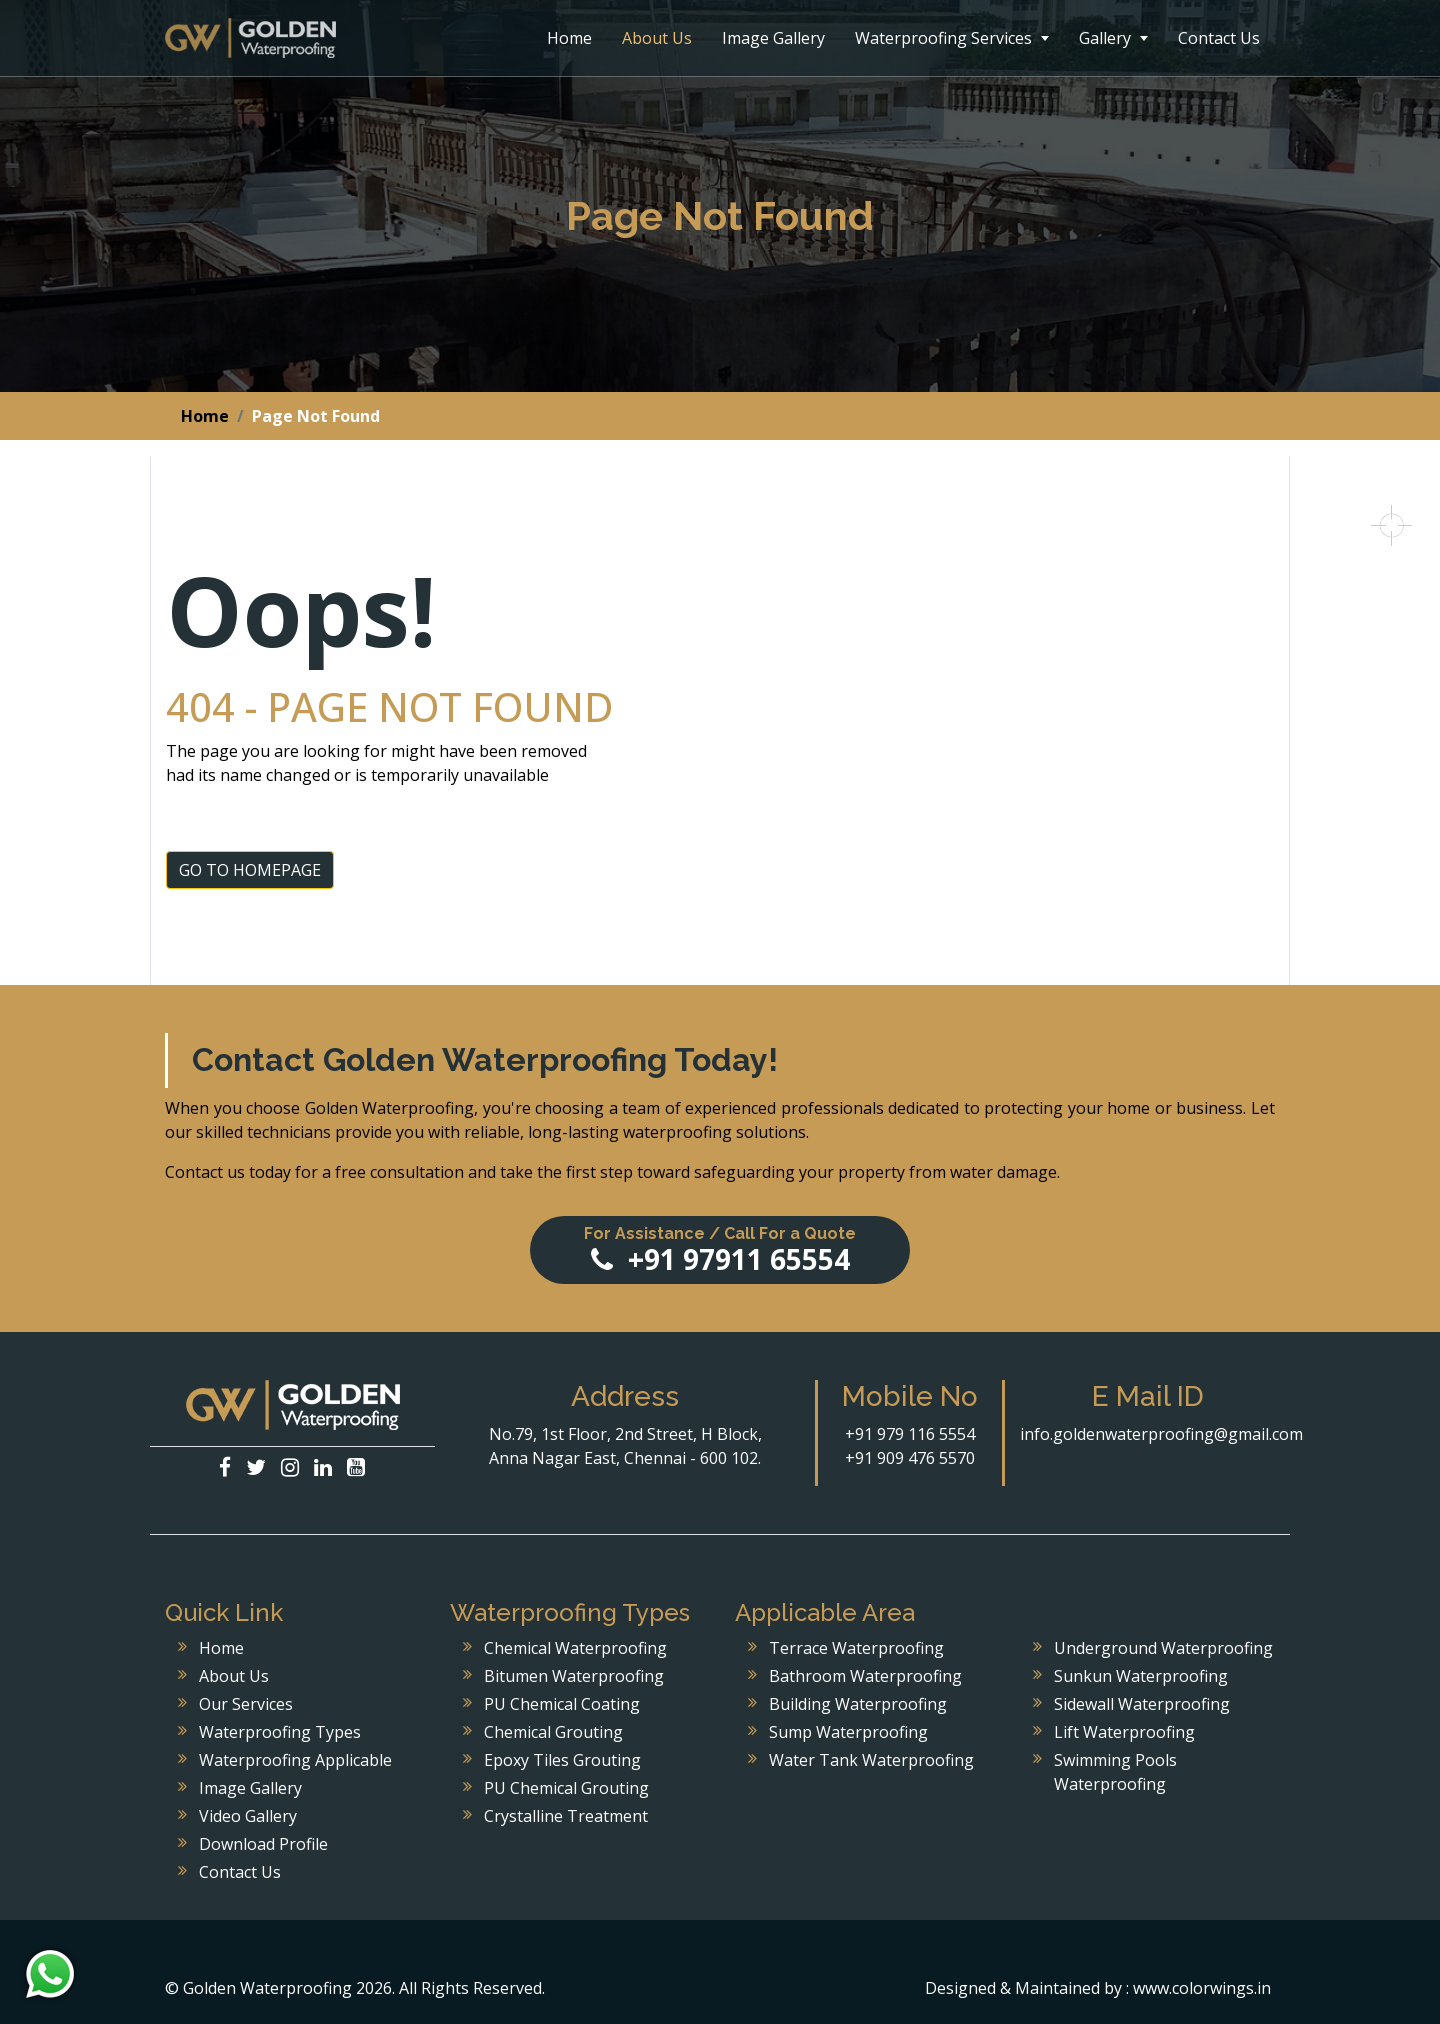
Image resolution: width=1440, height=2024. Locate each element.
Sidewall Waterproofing (1142, 1704)
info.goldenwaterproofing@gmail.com (1161, 1434)
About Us (657, 38)
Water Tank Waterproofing (871, 1760)
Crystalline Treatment (566, 1816)
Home (569, 38)
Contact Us (1219, 38)
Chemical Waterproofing (575, 1648)
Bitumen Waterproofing (574, 1676)
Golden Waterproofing (250, 38)
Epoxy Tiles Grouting (562, 1760)
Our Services (246, 1704)
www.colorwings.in (1202, 1988)
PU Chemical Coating (562, 1704)
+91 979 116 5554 (910, 1434)
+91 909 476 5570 (910, 1458)
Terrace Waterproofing (856, 1648)
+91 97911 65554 (720, 1251)
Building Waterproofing (858, 1704)
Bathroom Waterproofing (865, 1676)
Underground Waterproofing (1163, 1648)
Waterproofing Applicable (295, 1760)
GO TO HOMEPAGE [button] (250, 870)
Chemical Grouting (553, 1732)
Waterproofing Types (280, 1732)
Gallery (1113, 38)
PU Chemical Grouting (566, 1788)
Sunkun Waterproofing (1141, 1676)
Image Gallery (773, 38)
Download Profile (263, 1844)
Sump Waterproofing (848, 1732)
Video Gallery (248, 1816)
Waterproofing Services (952, 38)
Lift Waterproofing (1124, 1732)
